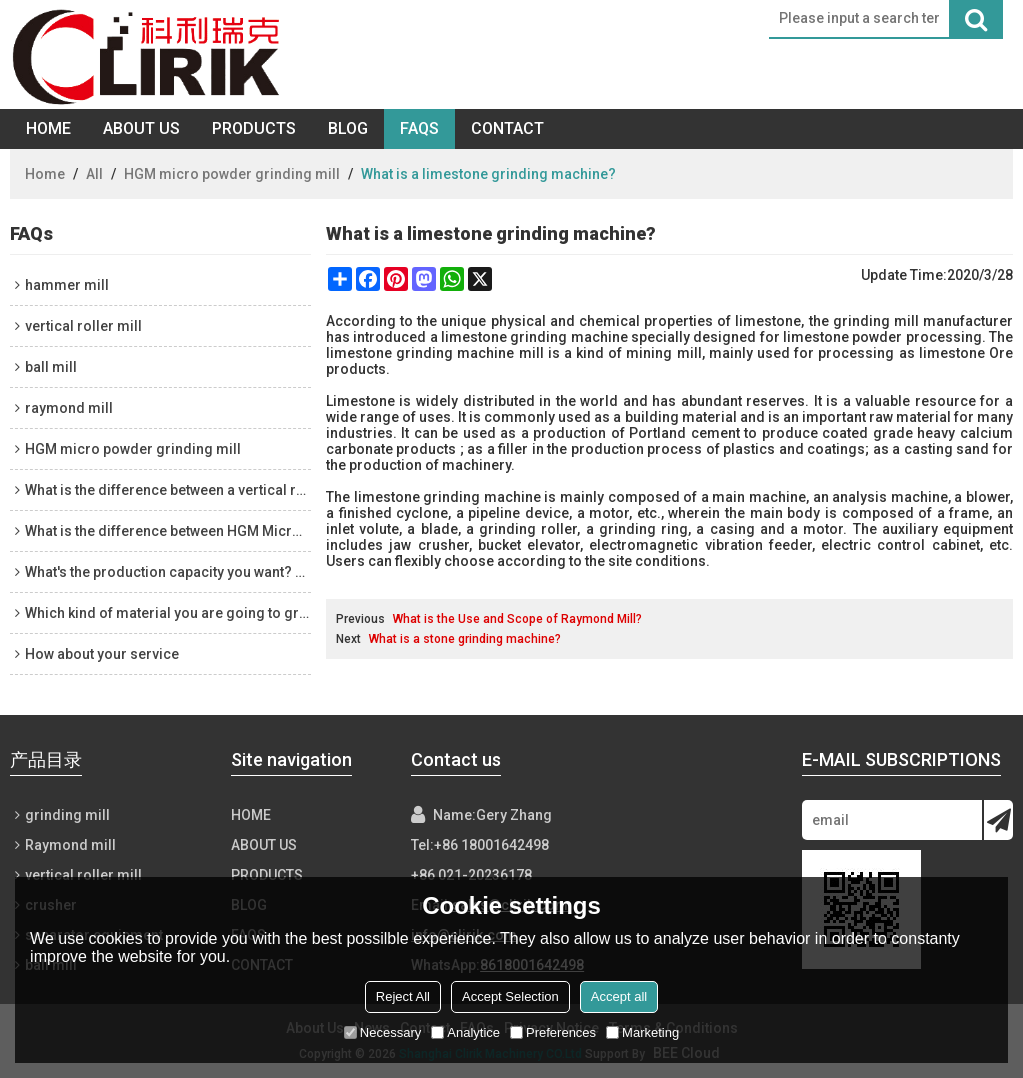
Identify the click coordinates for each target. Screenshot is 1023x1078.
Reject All (403, 996)
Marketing (642, 1032)
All (94, 174)
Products (254, 128)
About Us (141, 128)
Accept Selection (510, 996)
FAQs (419, 128)
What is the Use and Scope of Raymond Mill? (517, 619)
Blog (348, 128)
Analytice (465, 1032)
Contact (507, 128)
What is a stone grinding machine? (465, 639)
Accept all (619, 996)
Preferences (553, 1032)
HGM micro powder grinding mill (232, 174)
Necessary (382, 1032)
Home (48, 128)
